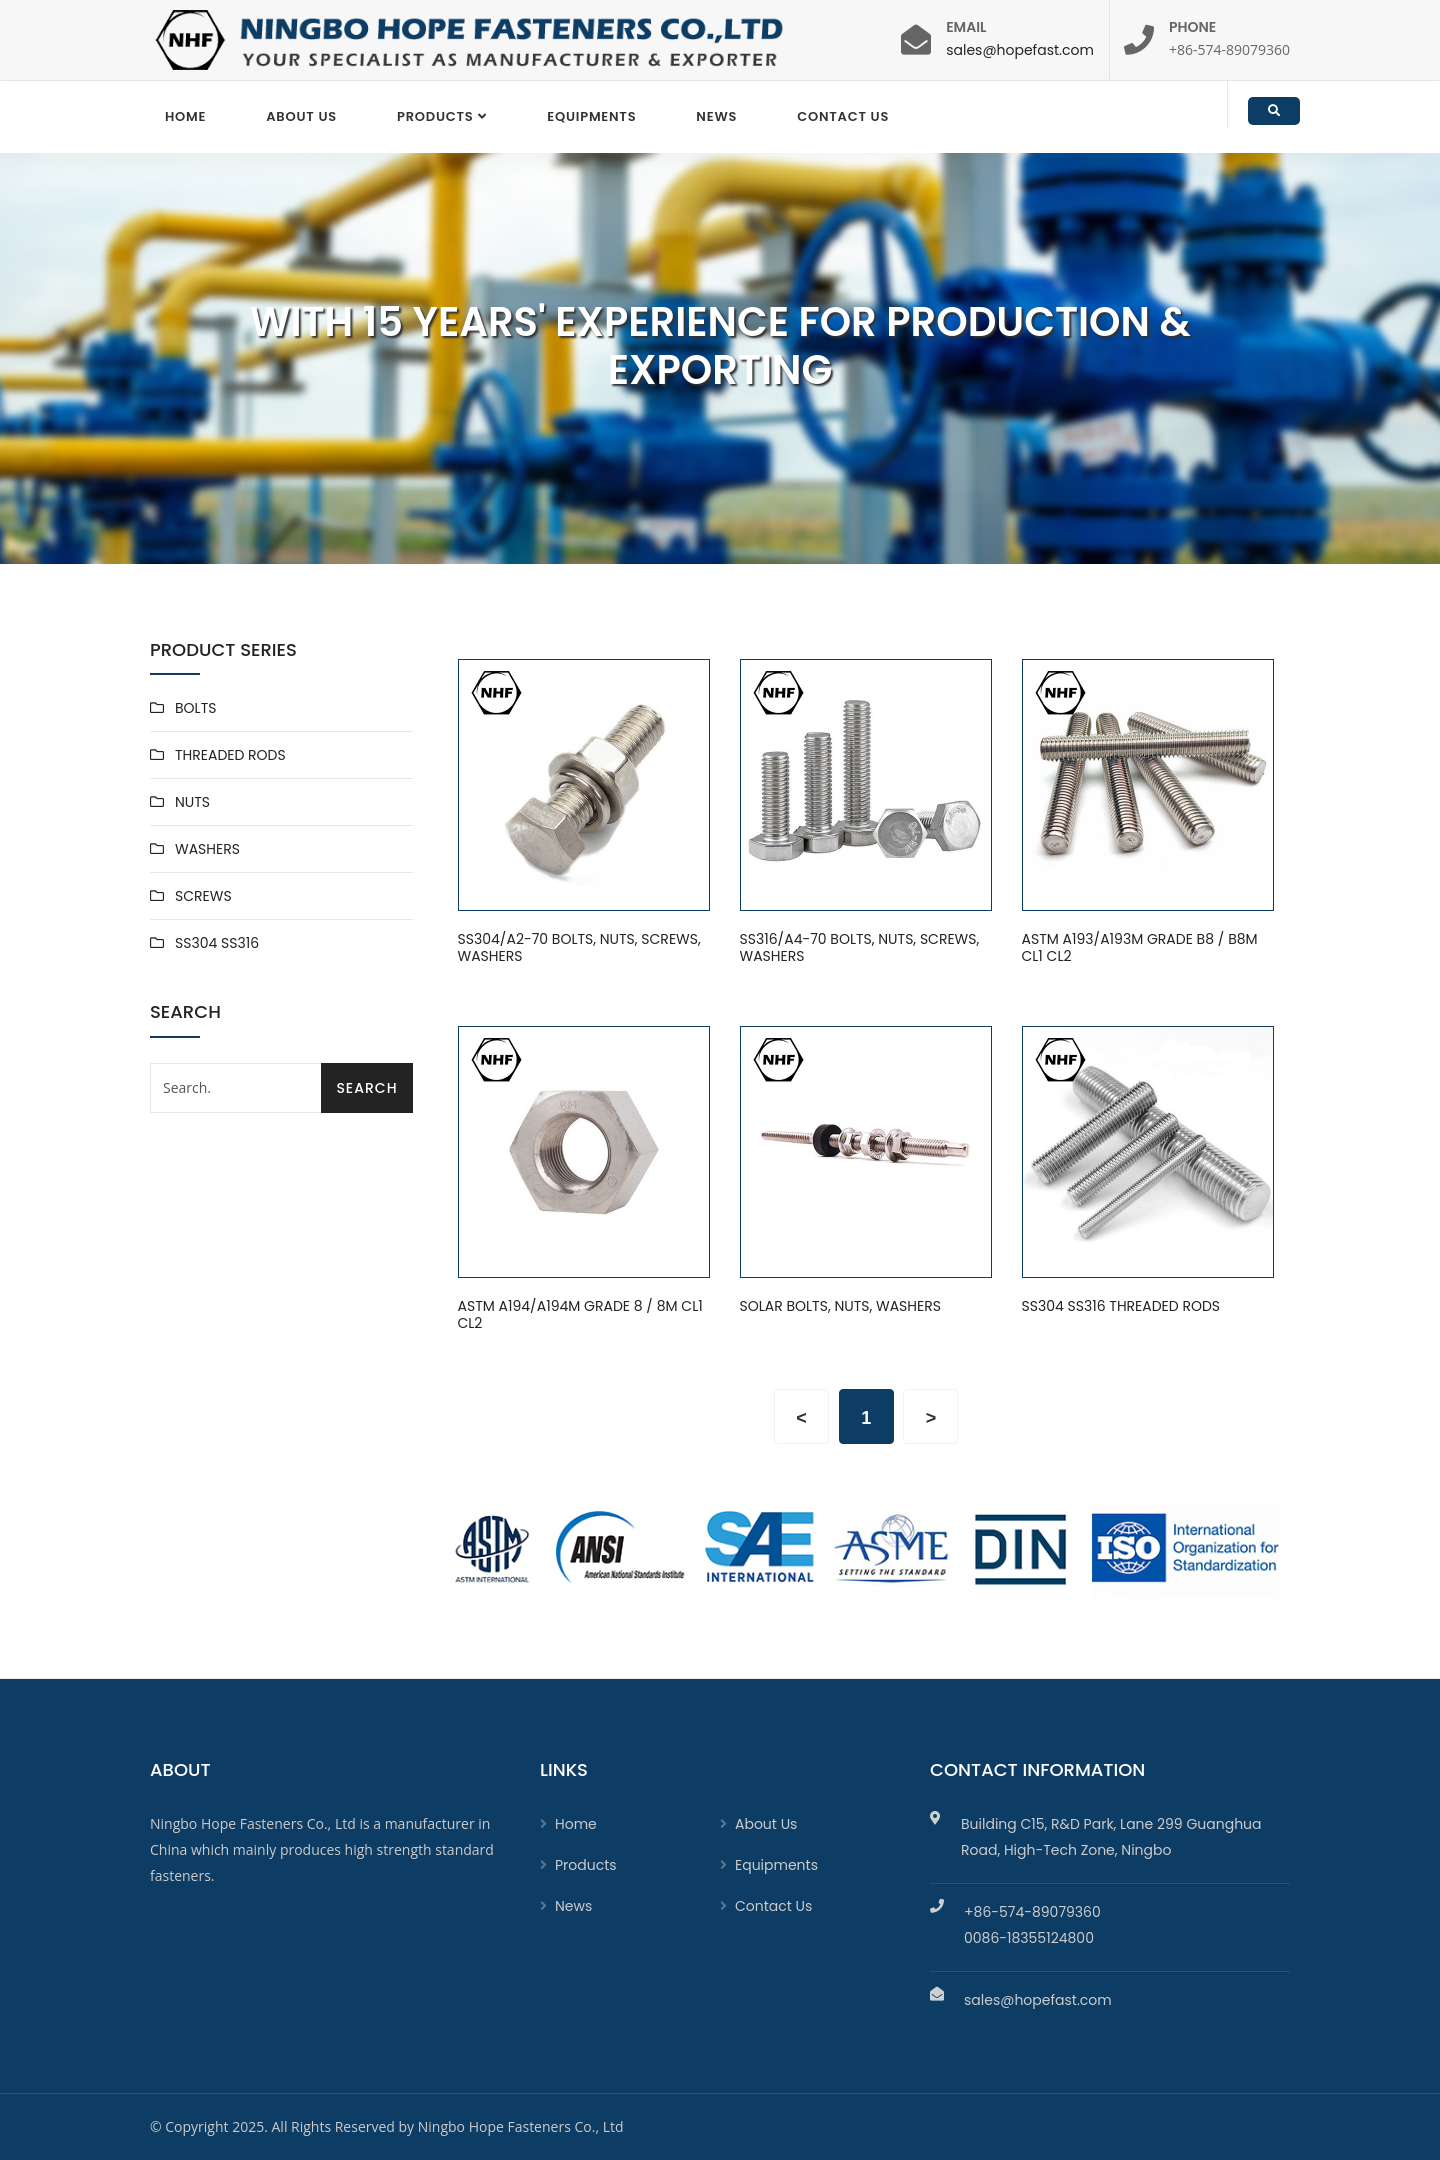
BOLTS (195, 708)
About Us (301, 116)
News (716, 116)
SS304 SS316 (217, 943)
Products (435, 116)
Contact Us (843, 116)
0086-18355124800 (1029, 1938)
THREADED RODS (230, 755)
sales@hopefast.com (1020, 50)
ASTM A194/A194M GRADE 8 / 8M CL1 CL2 (580, 1315)
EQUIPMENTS (591, 116)
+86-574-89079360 (1032, 1912)
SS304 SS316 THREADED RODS (1121, 1307)
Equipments (776, 1865)
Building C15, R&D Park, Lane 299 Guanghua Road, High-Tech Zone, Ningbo (1111, 1837)
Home (185, 116)
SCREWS (203, 896)
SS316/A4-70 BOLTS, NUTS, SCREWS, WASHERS (860, 948)
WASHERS (207, 849)
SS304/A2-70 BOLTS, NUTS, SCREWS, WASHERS (579, 948)
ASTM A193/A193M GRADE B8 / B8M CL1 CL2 (1140, 948)
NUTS (192, 802)
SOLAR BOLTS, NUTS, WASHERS (840, 1307)
